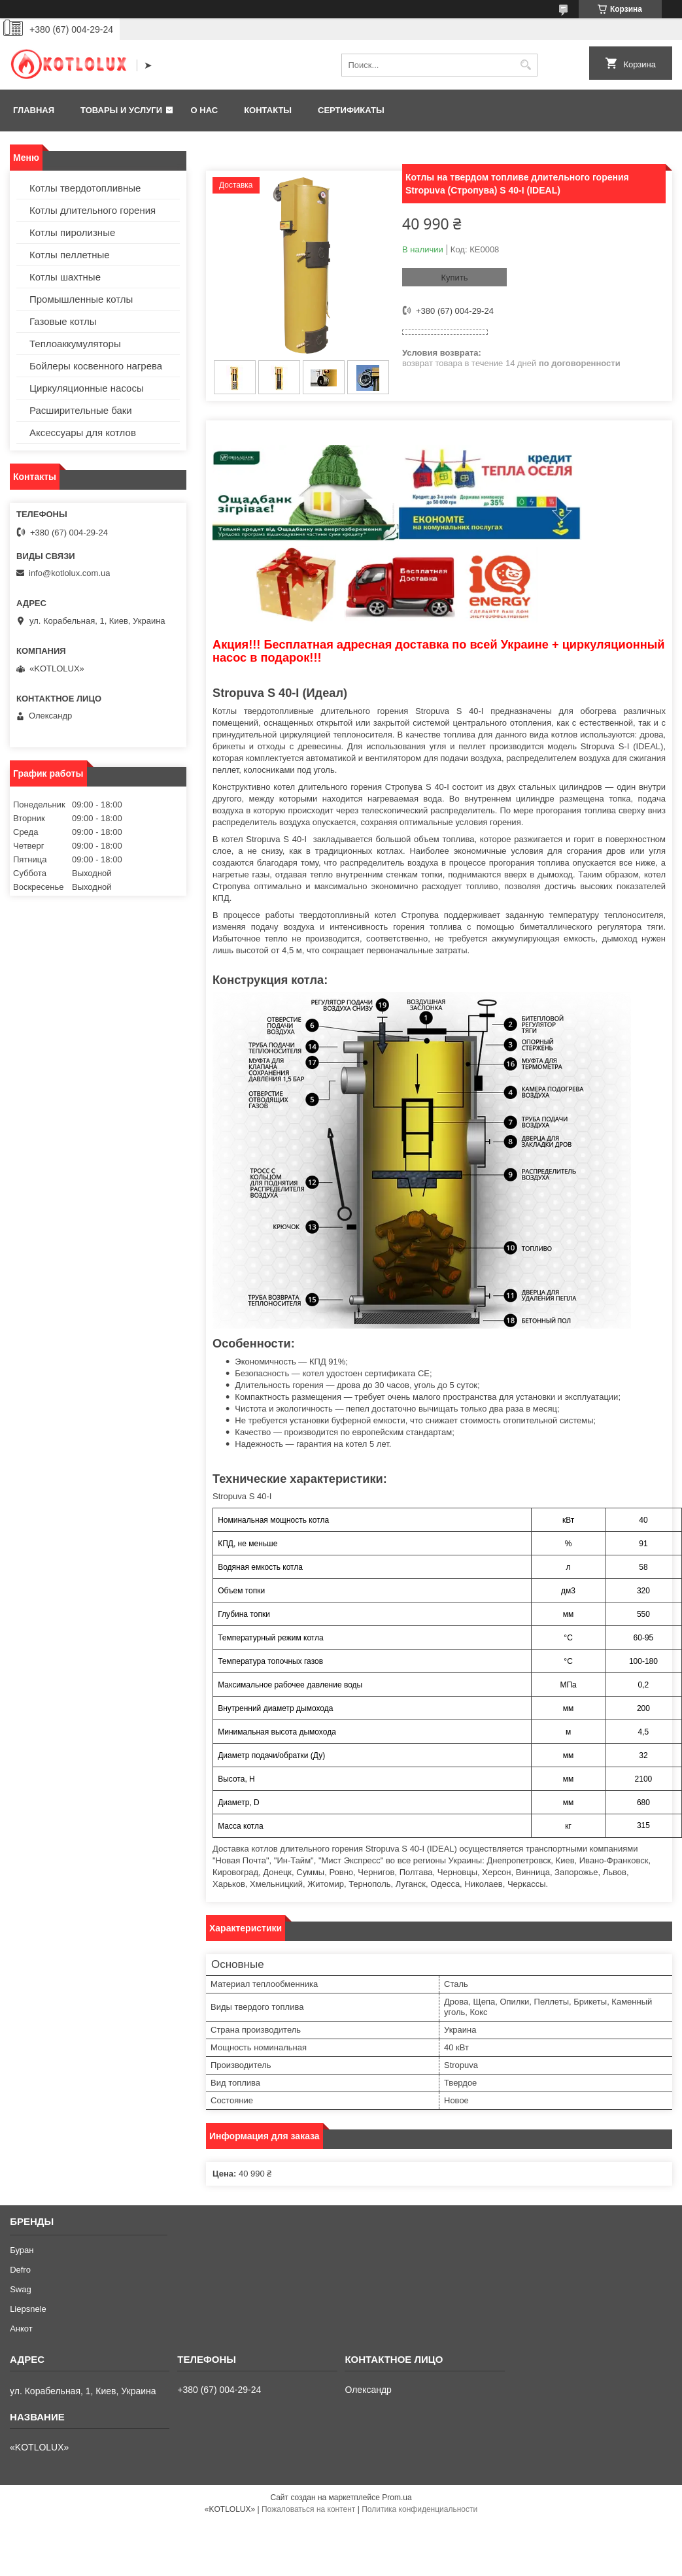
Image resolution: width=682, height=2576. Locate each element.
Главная (33, 110)
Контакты (268, 110)
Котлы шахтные (65, 276)
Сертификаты (351, 110)
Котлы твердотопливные (85, 188)
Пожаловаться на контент (308, 2509)
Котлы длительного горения (92, 210)
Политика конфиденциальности (419, 2509)
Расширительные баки (80, 410)
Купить (454, 277)
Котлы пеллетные (69, 254)
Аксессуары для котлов (82, 432)
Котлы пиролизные (72, 232)
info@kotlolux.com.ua (69, 573)
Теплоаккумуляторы (75, 343)
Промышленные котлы (81, 299)
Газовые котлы (63, 321)
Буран (21, 2250)
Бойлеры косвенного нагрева (95, 365)
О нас (204, 110)
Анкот (21, 2328)
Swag (20, 2289)
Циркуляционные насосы (86, 388)
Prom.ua (396, 2497)
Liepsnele (28, 2309)
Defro (20, 2270)
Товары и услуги (121, 110)
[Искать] (526, 65)
